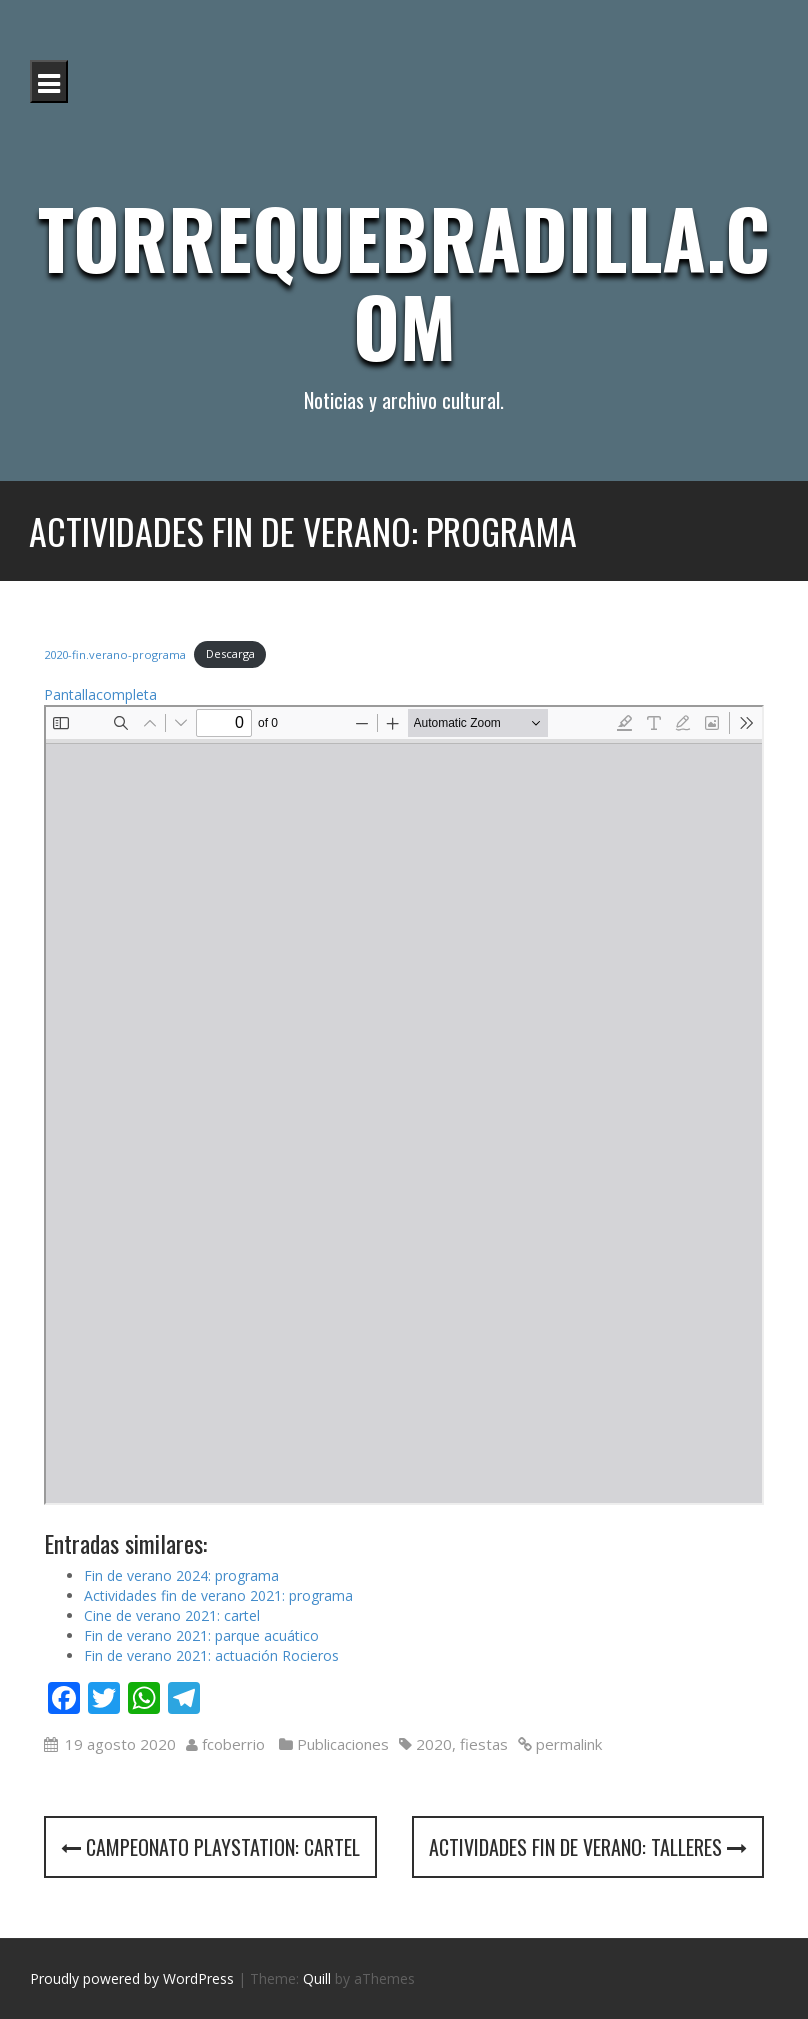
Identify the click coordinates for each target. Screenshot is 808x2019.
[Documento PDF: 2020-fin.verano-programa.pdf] (404, 1105)
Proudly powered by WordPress (132, 1978)
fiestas (484, 1744)
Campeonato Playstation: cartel (210, 1847)
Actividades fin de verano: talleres (588, 1847)
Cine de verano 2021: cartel (172, 1615)
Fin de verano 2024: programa (181, 1575)
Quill (317, 1978)
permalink (567, 1744)
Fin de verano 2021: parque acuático (201, 1635)
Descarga (230, 653)
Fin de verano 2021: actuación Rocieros (211, 1655)
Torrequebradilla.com (404, 281)
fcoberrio (233, 1744)
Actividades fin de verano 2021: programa (218, 1595)
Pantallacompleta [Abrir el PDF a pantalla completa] (100, 694)
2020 (434, 1744)
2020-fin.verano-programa (115, 653)
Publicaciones (343, 1744)
